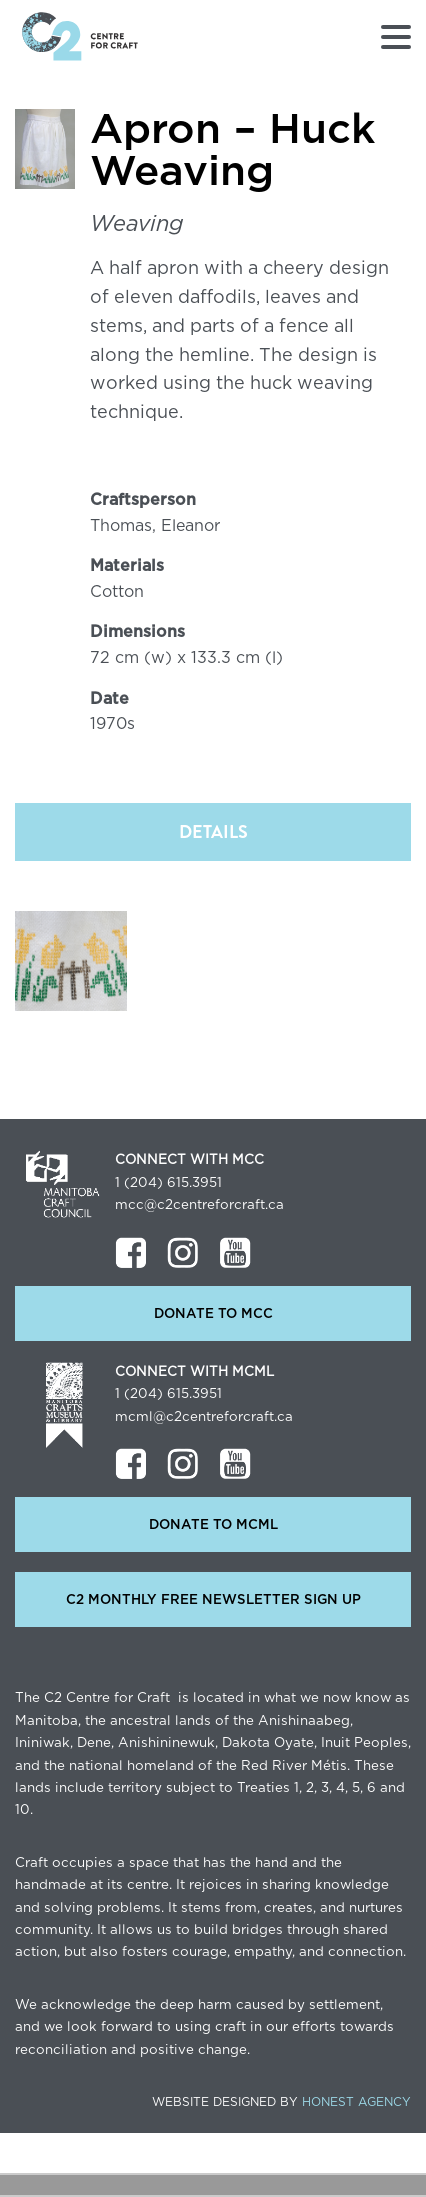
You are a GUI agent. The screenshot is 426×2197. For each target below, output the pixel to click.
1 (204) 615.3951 (168, 1183)
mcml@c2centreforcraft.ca (204, 1417)
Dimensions (137, 632)
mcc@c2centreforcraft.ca (199, 1205)
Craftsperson (143, 500)
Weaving (137, 224)
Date (109, 699)
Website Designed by (281, 2102)
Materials (127, 566)
